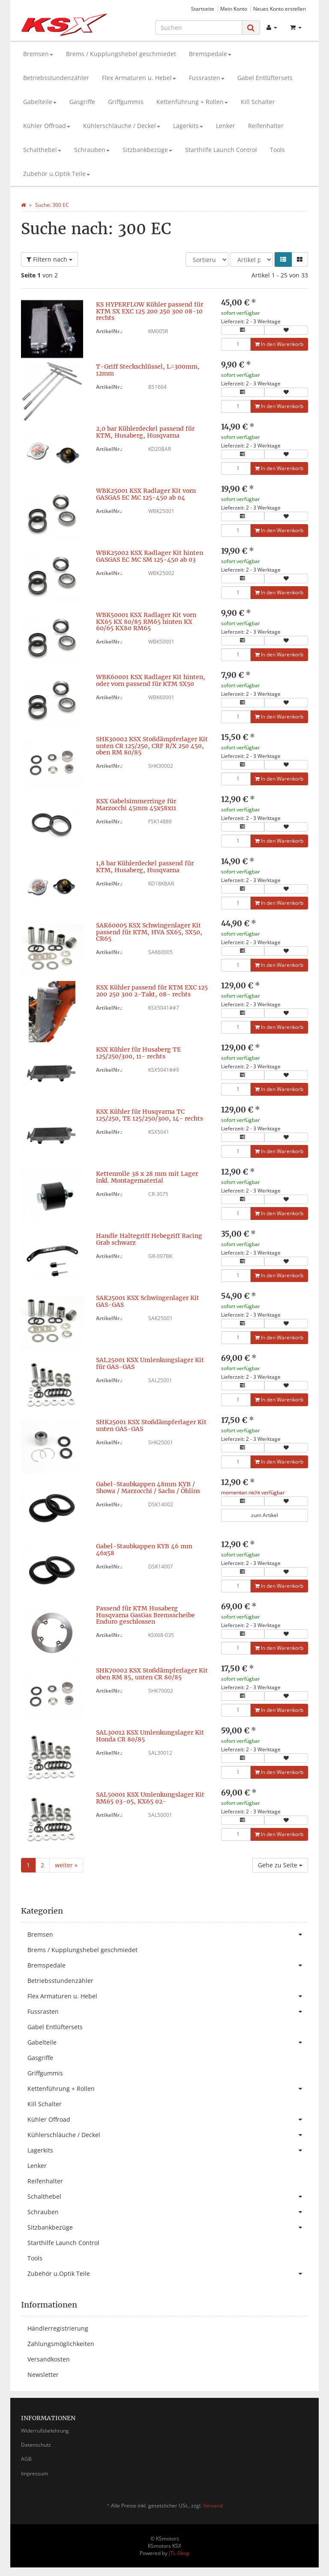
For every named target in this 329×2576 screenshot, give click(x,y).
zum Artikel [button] (264, 1515)
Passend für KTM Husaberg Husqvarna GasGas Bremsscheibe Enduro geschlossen (145, 1614)
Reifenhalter (266, 126)
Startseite (202, 8)
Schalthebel (42, 150)
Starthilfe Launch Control (221, 150)
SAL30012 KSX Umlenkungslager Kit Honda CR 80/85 (150, 1736)
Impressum (34, 2473)
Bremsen (38, 54)
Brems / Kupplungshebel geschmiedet (121, 54)
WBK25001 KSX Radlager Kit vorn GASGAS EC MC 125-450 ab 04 (146, 494)
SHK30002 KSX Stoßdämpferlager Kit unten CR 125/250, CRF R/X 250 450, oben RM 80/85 (152, 745)
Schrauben (92, 150)
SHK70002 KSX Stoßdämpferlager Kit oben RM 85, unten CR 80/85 (152, 1674)
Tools (277, 150)
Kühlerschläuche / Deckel (121, 126)
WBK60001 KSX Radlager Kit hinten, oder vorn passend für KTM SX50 (150, 680)
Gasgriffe (82, 102)
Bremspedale (210, 54)
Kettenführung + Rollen (192, 102)
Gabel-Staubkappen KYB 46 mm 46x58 (144, 1549)
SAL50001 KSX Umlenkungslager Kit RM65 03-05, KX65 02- (150, 1798)
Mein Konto (233, 8)
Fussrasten (206, 78)
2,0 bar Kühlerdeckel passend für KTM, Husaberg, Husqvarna (145, 432)
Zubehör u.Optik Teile (56, 174)
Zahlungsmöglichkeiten (60, 2344)
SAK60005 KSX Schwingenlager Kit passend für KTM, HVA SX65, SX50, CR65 (149, 931)
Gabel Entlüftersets (265, 78)
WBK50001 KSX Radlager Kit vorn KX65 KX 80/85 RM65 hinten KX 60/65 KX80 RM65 (146, 621)
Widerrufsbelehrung (45, 2430)
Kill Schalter (258, 102)
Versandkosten (48, 2359)
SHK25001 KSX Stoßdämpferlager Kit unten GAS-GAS (151, 1425)
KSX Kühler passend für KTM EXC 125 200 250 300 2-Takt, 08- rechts (152, 991)
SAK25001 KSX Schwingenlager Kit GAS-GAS (147, 1301)
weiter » (66, 1865)
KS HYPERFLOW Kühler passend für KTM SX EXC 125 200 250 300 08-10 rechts (149, 311)
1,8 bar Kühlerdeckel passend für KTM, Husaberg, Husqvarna (145, 866)
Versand (213, 2505)
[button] (283, 259)
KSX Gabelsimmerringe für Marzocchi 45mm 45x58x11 (136, 804)
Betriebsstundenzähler (56, 78)
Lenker (225, 126)
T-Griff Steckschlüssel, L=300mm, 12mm (148, 370)
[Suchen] (198, 27)
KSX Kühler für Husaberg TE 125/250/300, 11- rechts (138, 1053)
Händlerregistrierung (57, 2328)
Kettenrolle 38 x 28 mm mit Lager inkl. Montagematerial (147, 1177)
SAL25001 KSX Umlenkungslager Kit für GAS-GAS (150, 1363)
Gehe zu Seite (280, 1865)
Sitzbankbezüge (147, 150)
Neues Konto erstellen (279, 8)
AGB (26, 2459)
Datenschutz (36, 2444)
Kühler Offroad (46, 126)
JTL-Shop (179, 2553)
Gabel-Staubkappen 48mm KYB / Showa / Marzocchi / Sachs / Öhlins (148, 1487)
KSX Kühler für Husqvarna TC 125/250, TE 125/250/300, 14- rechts (149, 1115)
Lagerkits (188, 126)
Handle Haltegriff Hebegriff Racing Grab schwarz (149, 1239)
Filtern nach (49, 259)
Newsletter (43, 2374)
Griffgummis (126, 102)
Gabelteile (40, 102)
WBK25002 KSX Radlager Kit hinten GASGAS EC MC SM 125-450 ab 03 (149, 556)
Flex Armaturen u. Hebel (139, 78)
